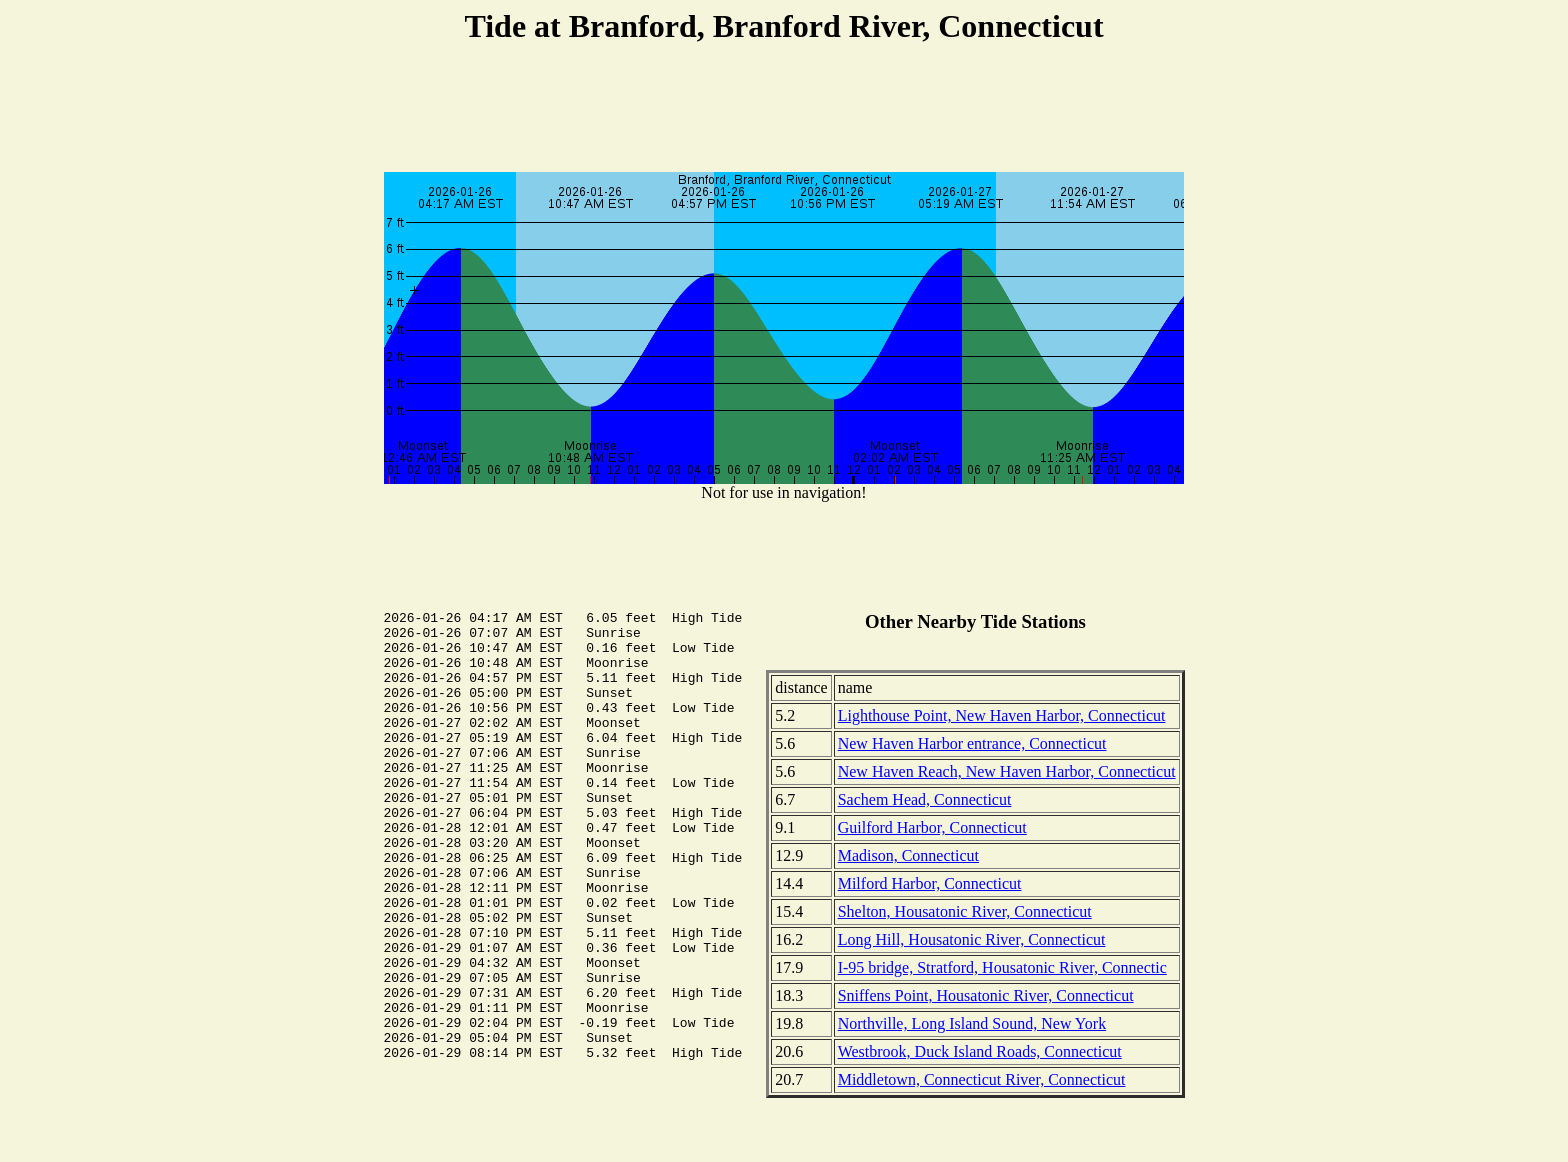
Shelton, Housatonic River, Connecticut (965, 911)
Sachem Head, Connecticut (925, 799)
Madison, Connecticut (908, 855)
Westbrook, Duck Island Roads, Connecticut (980, 1051)
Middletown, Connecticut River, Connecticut (982, 1079)
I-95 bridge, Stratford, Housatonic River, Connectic (1002, 967)
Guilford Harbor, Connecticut (932, 827)
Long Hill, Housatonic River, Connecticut (972, 939)
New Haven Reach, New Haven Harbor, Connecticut (1007, 771)
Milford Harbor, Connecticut (930, 883)
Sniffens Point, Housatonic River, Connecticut (986, 995)
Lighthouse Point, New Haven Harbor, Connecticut (1002, 715)
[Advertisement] (784, 111)
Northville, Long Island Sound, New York (972, 1023)
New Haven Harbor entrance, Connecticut (972, 743)
